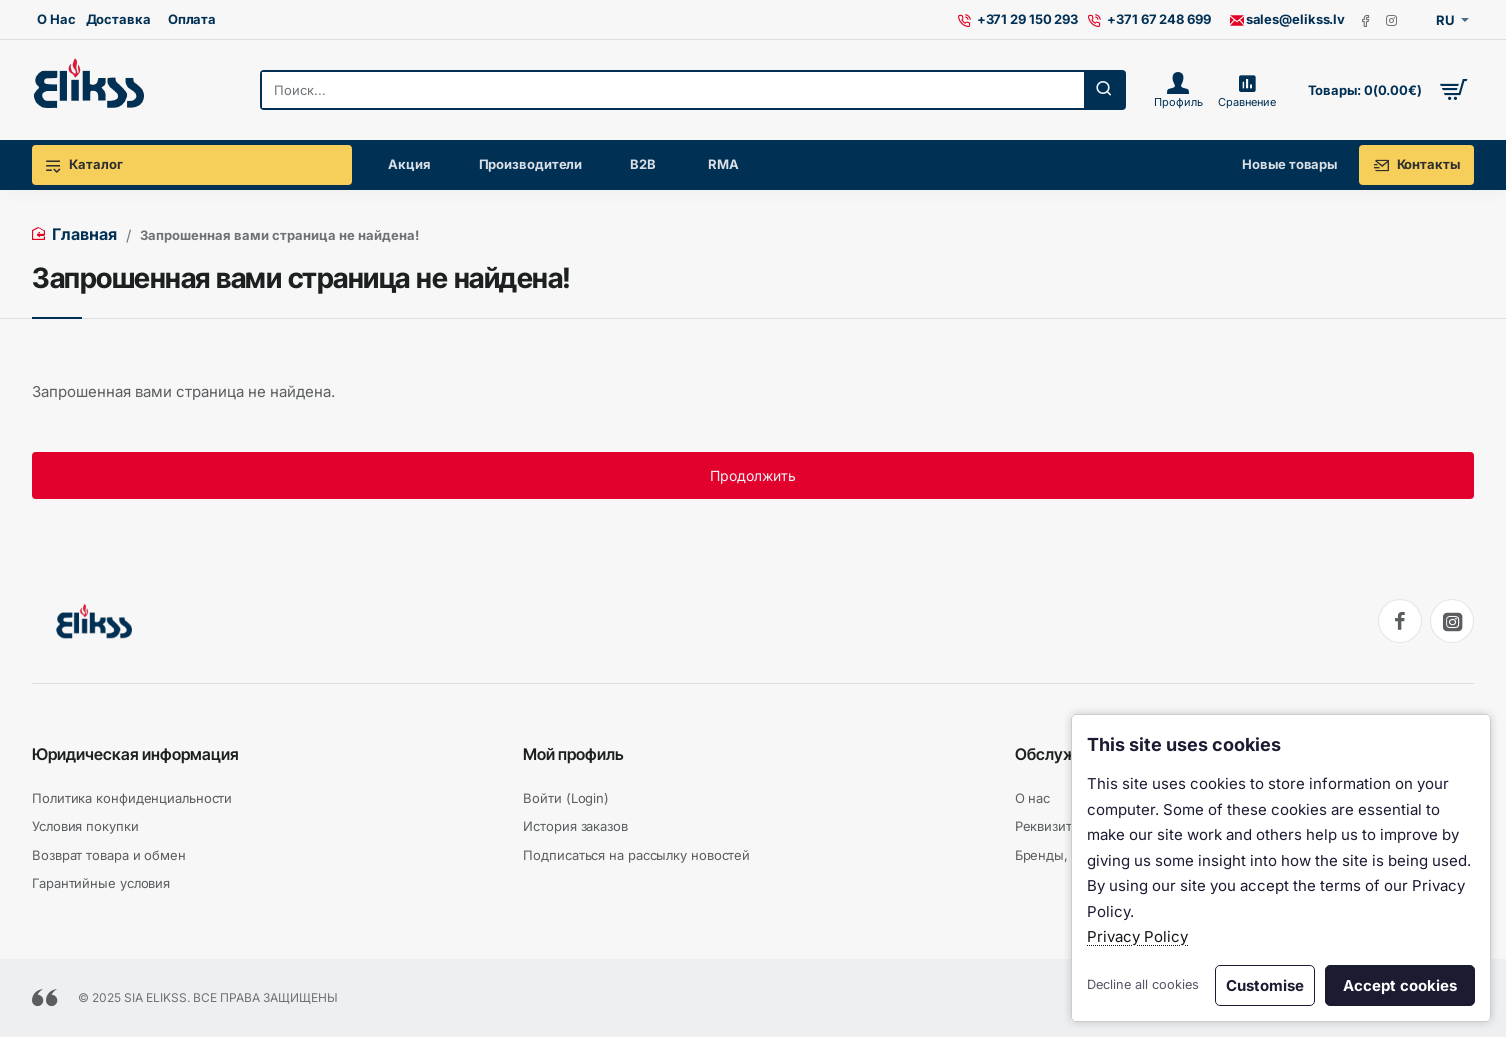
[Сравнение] (1246, 90)
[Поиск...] (1104, 90)
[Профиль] (1178, 90)
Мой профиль (573, 754)
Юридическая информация (135, 754)
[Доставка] (118, 20)
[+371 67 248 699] (1149, 20)
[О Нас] (56, 20)
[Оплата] (192, 20)
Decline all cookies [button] (1143, 984)
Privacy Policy (1137, 936)
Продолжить (753, 475)
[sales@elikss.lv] (1287, 20)
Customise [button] (1265, 985)
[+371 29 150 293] (1018, 20)
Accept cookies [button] (1400, 985)
